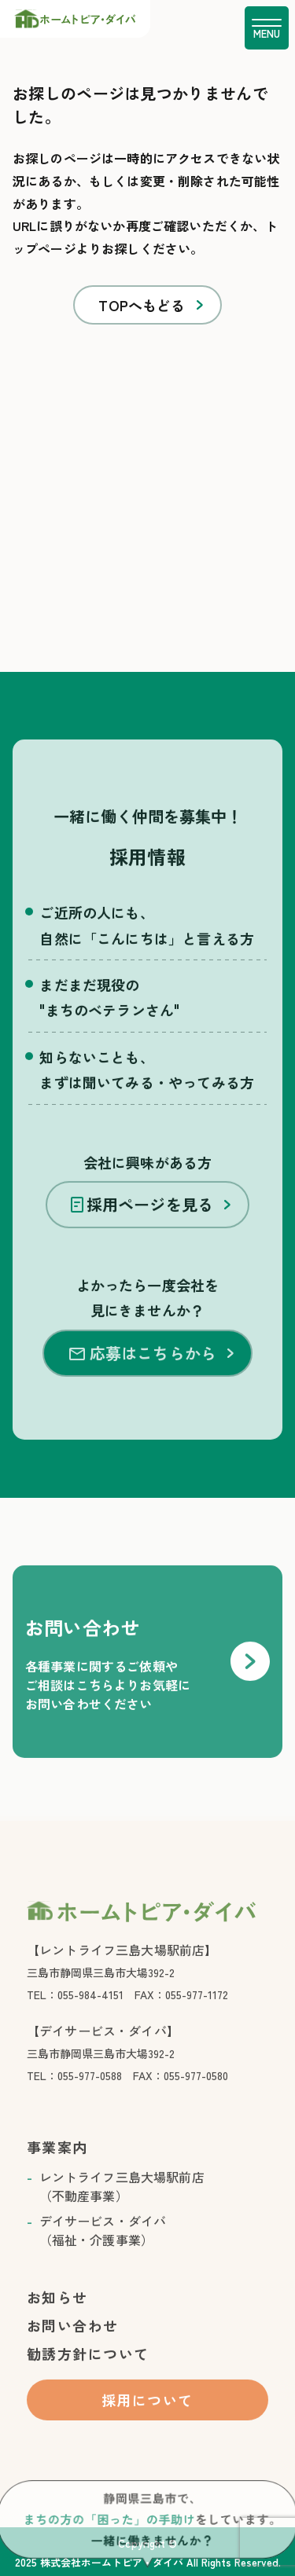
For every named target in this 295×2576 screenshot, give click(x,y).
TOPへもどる (141, 305)
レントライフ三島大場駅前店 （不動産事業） (122, 2203)
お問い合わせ (73, 2342)
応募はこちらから (142, 1370)
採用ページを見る (142, 1221)
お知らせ (57, 2314)
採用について (147, 2417)
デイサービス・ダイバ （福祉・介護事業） (103, 2247)
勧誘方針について (88, 2371)
